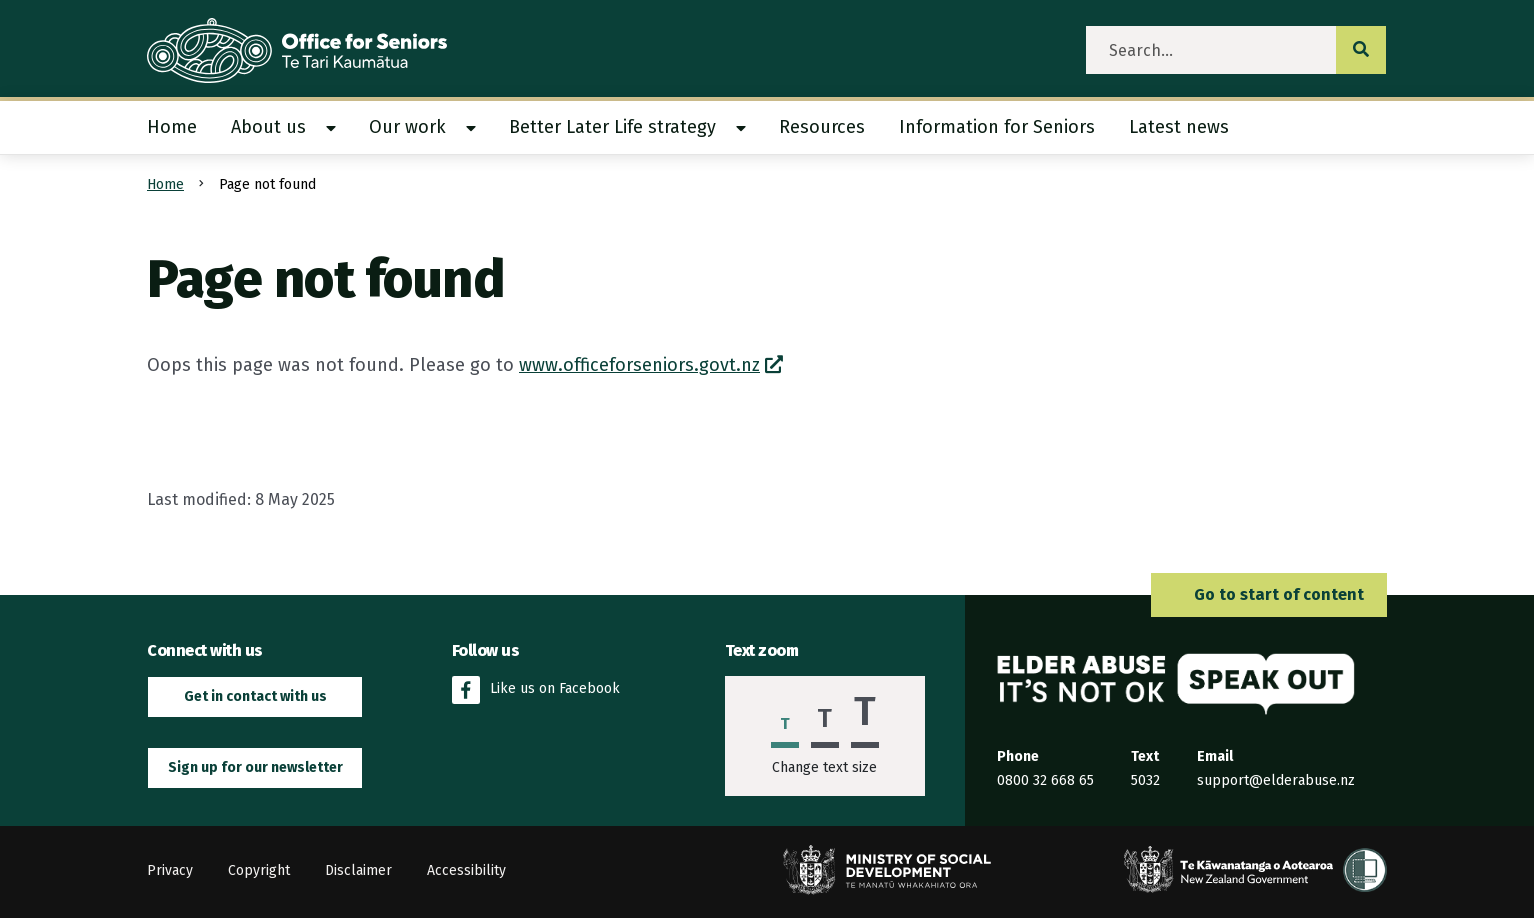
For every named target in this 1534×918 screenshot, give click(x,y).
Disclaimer (358, 870)
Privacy (170, 870)
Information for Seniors (997, 127)
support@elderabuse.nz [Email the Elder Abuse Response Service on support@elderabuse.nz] (1276, 780)
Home (172, 127)
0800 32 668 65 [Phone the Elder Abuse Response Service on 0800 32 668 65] (1045, 780)
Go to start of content (1269, 594)
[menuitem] (180, 127)
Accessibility (466, 870)
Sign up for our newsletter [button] (255, 767)
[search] (1211, 50)
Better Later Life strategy (612, 127)
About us (268, 127)
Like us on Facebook (536, 690)
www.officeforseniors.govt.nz (639, 365)
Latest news (1179, 127)
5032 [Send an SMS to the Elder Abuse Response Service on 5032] (1145, 780)
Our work (407, 127)
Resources (822, 127)
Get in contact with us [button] (255, 696)
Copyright (259, 870)
